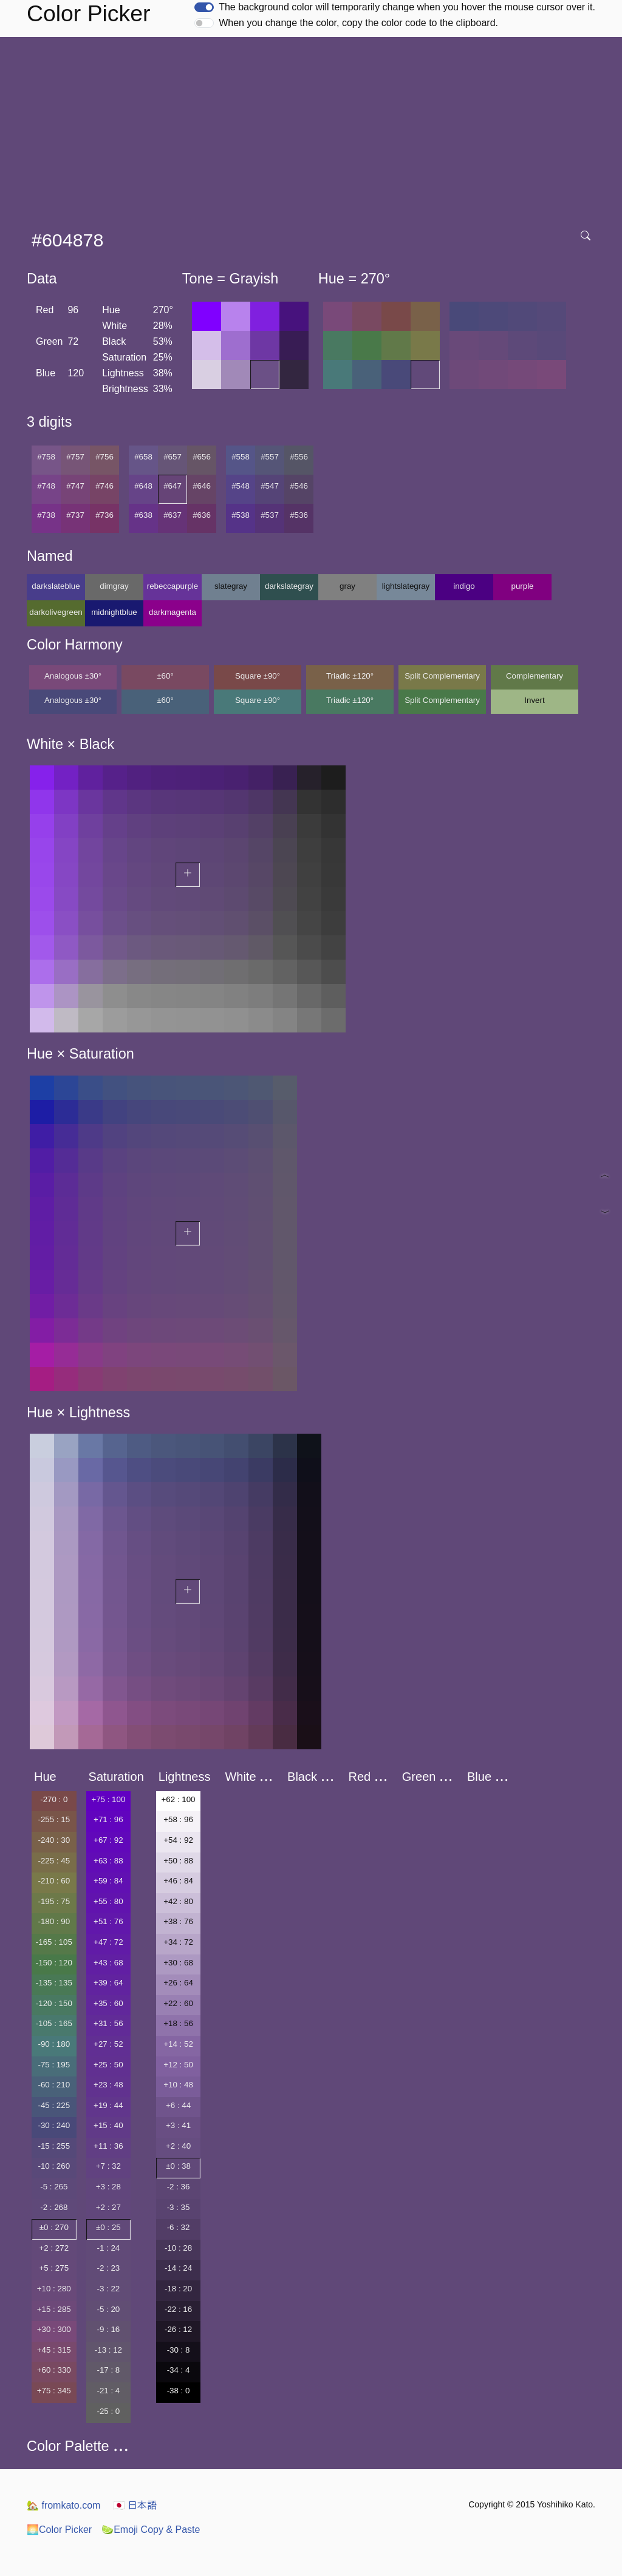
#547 (270, 485)
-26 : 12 (178, 2329)
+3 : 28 (108, 2186)
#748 (46, 485)
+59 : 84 (108, 1880)
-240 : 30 (54, 1840)
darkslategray (289, 586)
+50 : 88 (178, 1860)
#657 (172, 456)
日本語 (135, 2505)
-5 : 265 (53, 2186)
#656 (202, 456)
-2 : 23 (108, 2268)
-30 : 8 (178, 2349)
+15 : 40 (108, 2125)
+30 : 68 (178, 1962)
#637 (172, 515)
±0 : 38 (178, 2166)
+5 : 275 (54, 2268)
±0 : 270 (54, 2227)
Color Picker (59, 2529)
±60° (165, 675)
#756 (104, 456)
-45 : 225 (54, 2105)
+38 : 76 (178, 1921)
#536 (299, 515)
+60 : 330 (54, 2369)
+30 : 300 (54, 2329)
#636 (202, 515)
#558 (240, 456)
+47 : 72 (108, 1942)
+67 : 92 (108, 1840)
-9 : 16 (108, 2329)
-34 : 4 (178, 2369)
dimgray (114, 586)
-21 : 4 (108, 2390)
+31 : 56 (108, 2023)
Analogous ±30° (72, 675)
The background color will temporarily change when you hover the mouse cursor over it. (407, 7)
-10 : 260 (54, 2166)
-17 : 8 (108, 2369)
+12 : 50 (178, 2064)
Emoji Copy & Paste (150, 2529)
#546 (299, 485)
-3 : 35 (178, 2207)
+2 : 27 (108, 2207)
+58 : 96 (178, 1819)
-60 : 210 (54, 2084)
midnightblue (114, 612)
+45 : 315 (54, 2349)
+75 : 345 (54, 2390)
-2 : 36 (178, 2186)
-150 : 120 (54, 1962)
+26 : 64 (178, 1982)
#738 (46, 515)
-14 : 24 (178, 2268)
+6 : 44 (178, 2105)
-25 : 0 (108, 2411)
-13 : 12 (108, 2349)
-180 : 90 (54, 1921)
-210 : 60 (54, 1880)
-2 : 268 (53, 2207)
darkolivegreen (55, 612)
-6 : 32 (178, 2227)
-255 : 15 (54, 1819)
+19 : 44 (108, 2105)
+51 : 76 (108, 1921)
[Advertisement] (313, 128)
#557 (270, 456)
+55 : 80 (108, 1901)
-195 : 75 (54, 1901)
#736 (104, 515)
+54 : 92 (178, 1840)
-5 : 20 (108, 2309)
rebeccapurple (172, 586)
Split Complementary (442, 675)
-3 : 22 (108, 2288)
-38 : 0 (178, 2390)
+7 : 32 (108, 2166)
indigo (464, 586)
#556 (299, 456)
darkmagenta (172, 612)
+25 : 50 (108, 2064)
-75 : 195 (54, 2064)
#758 (46, 456)
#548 (240, 485)
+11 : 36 (108, 2146)
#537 (270, 515)
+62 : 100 (179, 1799)
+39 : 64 (108, 1982)
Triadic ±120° (350, 675)
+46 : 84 (178, 1880)
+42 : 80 (178, 1901)
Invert (534, 700)
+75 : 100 (108, 1799)
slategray (230, 586)
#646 (202, 485)
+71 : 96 (108, 1819)
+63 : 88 (108, 1860)
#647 (172, 485)
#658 (143, 456)
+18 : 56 (178, 2023)
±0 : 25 (108, 2227)
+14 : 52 (178, 2044)
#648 (143, 485)
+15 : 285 (54, 2309)
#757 (75, 456)
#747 (75, 485)
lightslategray (406, 586)
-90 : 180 (54, 2044)
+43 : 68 (108, 1962)
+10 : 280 (54, 2288)
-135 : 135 (54, 1982)
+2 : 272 (54, 2247)
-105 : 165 (54, 2023)
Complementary (534, 675)
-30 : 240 (54, 2125)
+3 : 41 (178, 2125)
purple (522, 586)
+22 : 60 (178, 2003)
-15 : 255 (54, 2146)
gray (347, 586)
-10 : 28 (178, 2247)
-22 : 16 (178, 2309)
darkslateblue (56, 586)
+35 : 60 (108, 2003)
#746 (104, 485)
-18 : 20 (178, 2288)
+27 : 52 (108, 2044)
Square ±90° (257, 675)
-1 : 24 (108, 2247)
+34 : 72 (178, 1942)
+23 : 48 (108, 2084)
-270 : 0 (53, 1799)
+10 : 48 (178, 2084)
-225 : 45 (54, 1860)
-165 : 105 (54, 1942)
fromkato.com (63, 2505)
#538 (240, 515)
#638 (143, 515)
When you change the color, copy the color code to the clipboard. (358, 23)
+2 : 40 (178, 2146)
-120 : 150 (54, 2003)
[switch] (204, 7)
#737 (75, 515)
